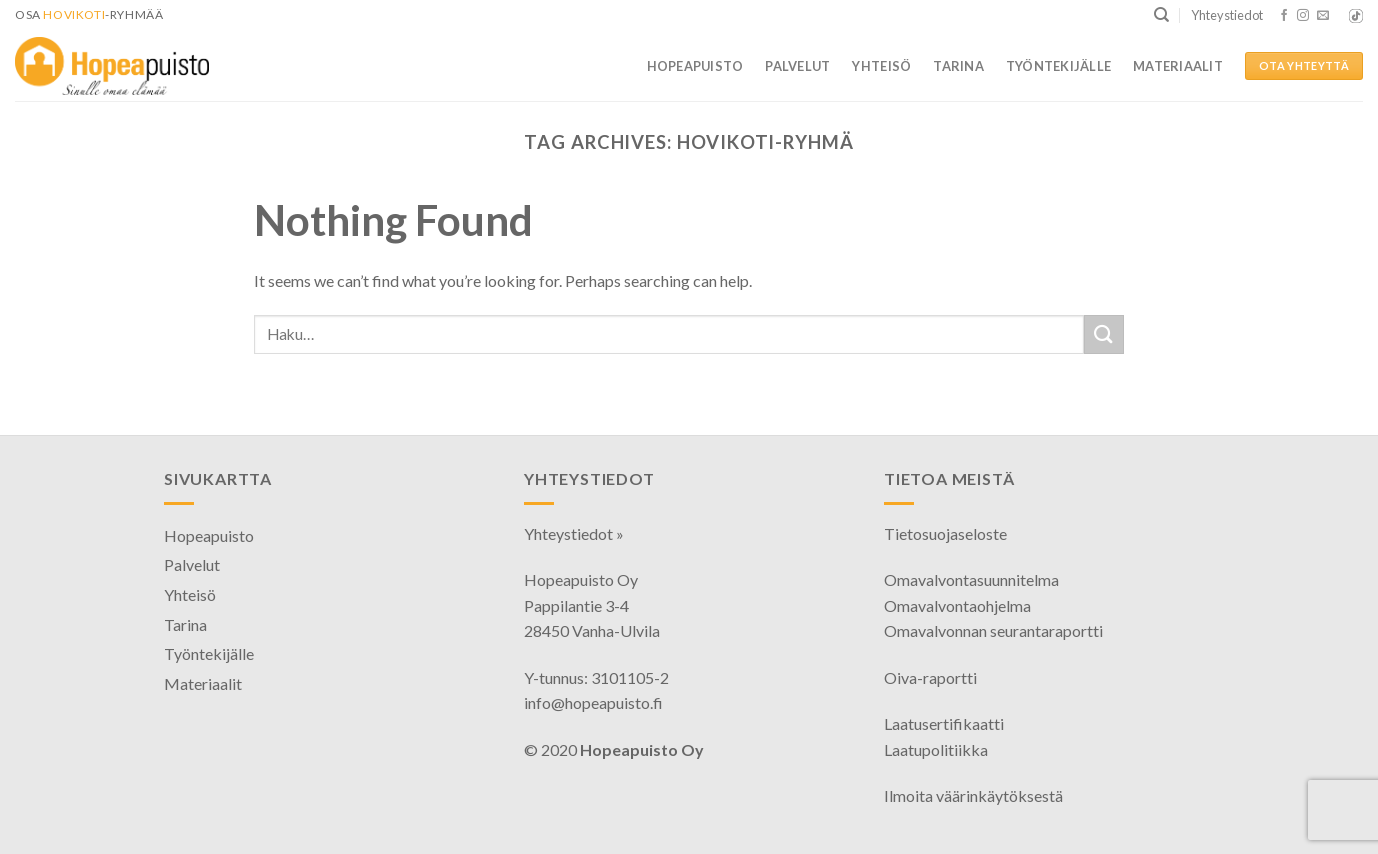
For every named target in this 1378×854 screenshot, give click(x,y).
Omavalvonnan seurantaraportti (993, 630)
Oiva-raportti (930, 677)
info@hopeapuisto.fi (593, 702)
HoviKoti (74, 14)
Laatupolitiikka (936, 749)
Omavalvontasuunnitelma (971, 579)
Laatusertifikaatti (944, 723)
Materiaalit (1178, 66)
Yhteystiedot (1227, 15)
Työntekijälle (1058, 66)
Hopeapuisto (695, 66)
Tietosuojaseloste (945, 533)
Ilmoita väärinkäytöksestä (973, 795)
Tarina (958, 66)
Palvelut (797, 66)
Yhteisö (881, 66)
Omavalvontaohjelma (957, 605)
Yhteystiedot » (574, 533)
